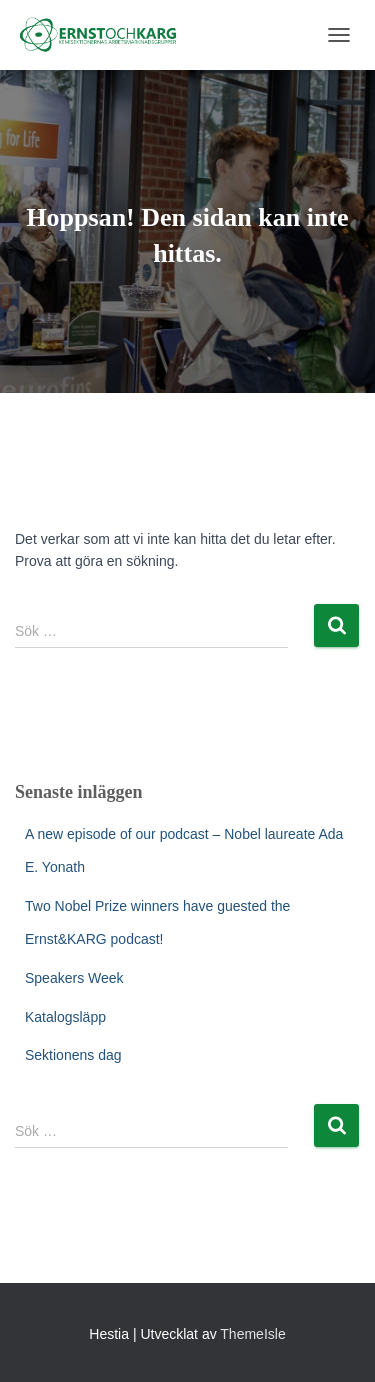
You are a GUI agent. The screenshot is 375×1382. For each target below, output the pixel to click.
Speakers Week (74, 978)
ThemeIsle (252, 1334)
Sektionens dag (73, 1055)
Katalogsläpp (65, 1017)
